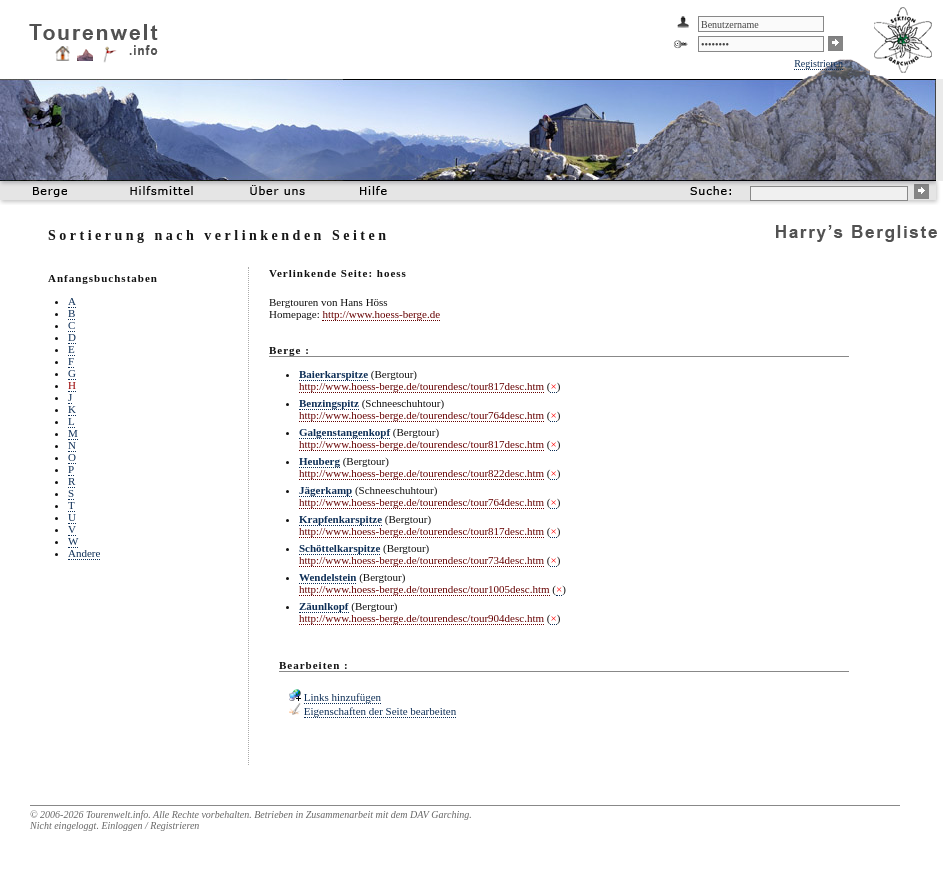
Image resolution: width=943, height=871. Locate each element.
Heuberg (319, 461)
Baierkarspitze (333, 374)
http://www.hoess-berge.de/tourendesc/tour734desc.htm (421, 560)
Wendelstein (327, 577)
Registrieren (818, 63)
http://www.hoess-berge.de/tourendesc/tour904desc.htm (421, 618)
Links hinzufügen (342, 697)
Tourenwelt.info (117, 814)
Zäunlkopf (324, 606)
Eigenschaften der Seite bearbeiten (380, 711)
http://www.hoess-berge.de (381, 314)
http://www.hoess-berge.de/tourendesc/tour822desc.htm (421, 473)
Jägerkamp (325, 490)
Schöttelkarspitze (339, 548)
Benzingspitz (329, 403)
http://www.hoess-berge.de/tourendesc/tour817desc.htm (421, 386)
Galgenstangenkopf (344, 432)
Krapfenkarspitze (340, 519)
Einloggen (121, 825)
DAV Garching (439, 814)
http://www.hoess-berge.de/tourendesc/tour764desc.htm (421, 415)
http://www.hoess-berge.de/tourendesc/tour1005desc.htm (424, 589)
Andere (84, 553)
